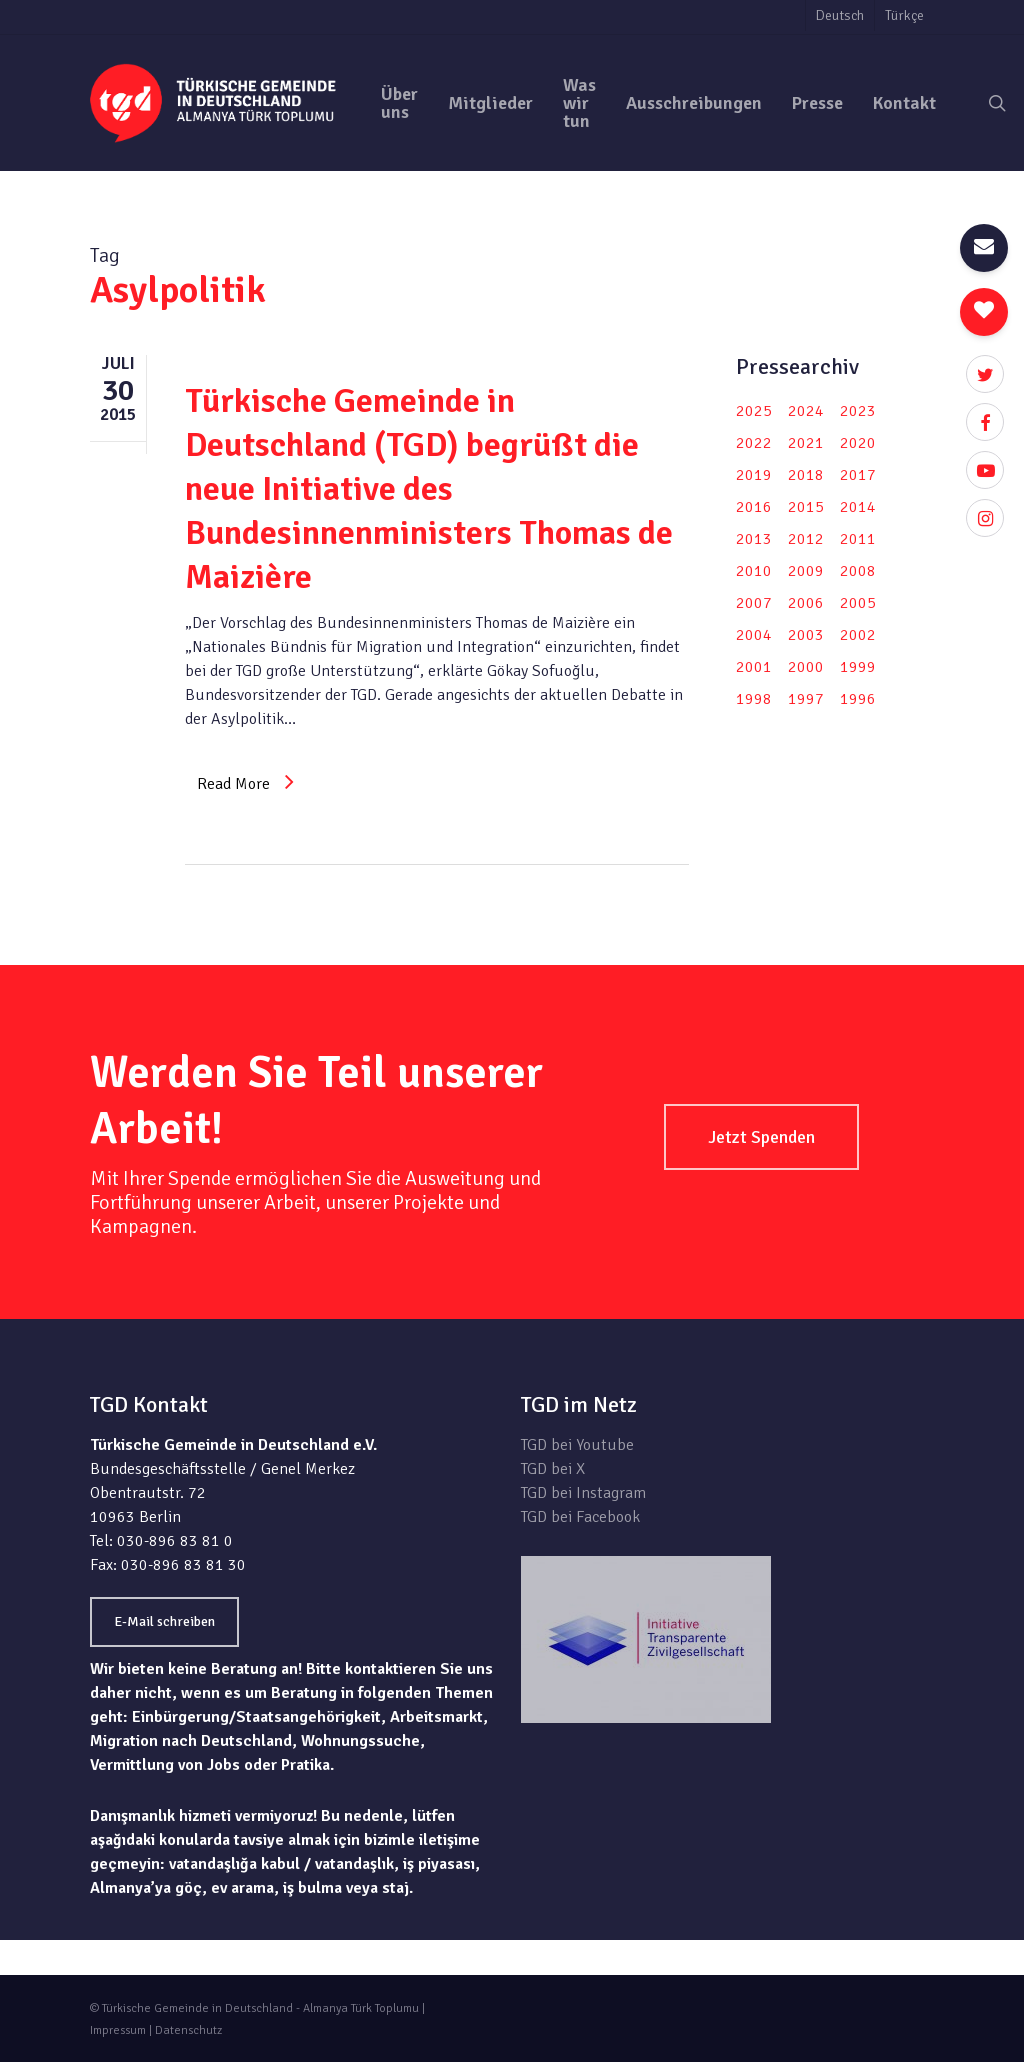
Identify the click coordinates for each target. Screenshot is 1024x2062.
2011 (858, 539)
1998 (754, 699)
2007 (754, 603)
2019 (754, 475)
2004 (754, 635)
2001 (754, 667)
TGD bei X (553, 1469)
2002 (858, 635)
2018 (806, 475)
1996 (858, 699)
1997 (806, 699)
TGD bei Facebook (580, 1517)
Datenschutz (188, 2030)
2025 (754, 411)
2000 (806, 667)
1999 (858, 667)
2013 (754, 539)
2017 (858, 475)
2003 (806, 635)
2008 (858, 571)
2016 (754, 507)
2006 (806, 603)
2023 (858, 411)
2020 (858, 443)
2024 (806, 411)
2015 (806, 507)
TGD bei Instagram (583, 1493)
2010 (754, 571)
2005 (858, 603)
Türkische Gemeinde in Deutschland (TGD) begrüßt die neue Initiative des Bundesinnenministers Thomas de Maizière (429, 489)
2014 (858, 507)
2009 (806, 571)
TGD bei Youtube (577, 1445)
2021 (806, 443)
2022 (754, 443)
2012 (806, 539)
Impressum (118, 2030)
